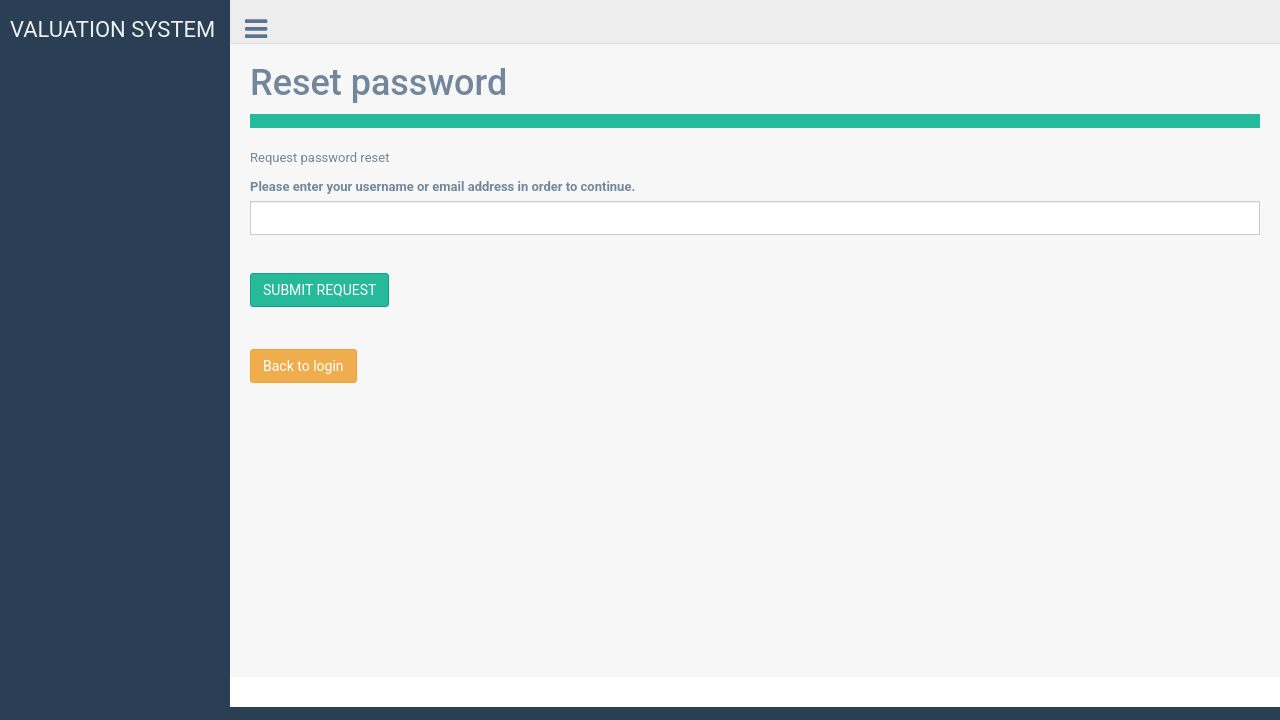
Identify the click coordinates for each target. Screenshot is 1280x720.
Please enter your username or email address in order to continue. (442, 186)
